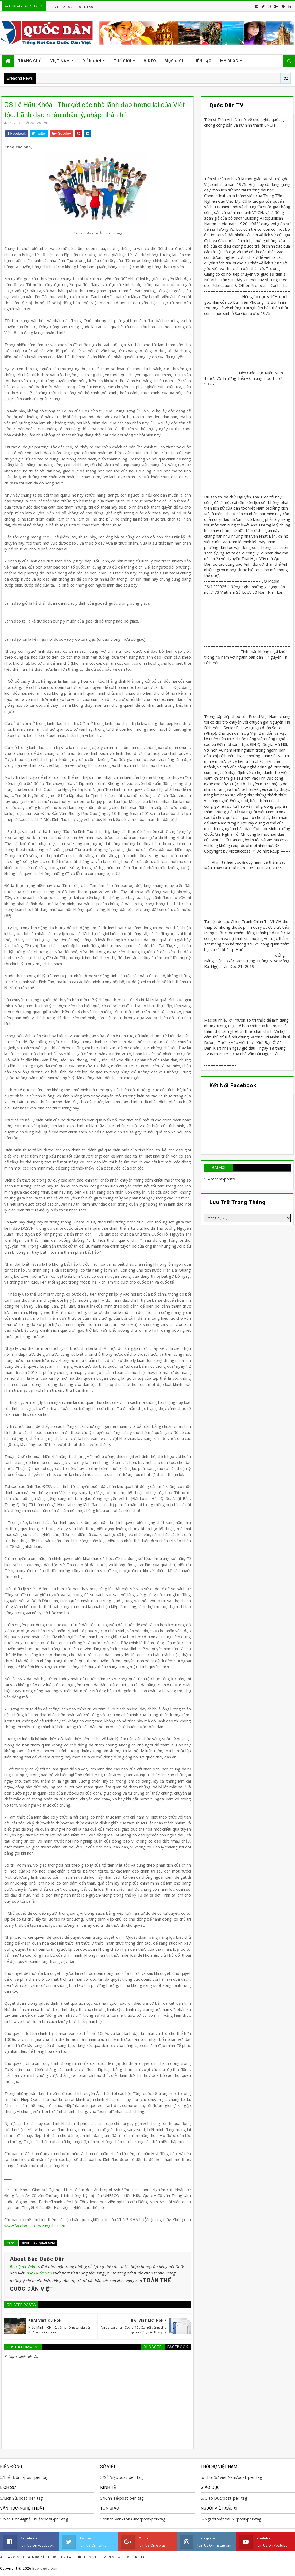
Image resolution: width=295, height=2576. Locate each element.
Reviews (113, 2557)
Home (54, 7)
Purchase (138, 2557)
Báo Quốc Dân (22, 2266)
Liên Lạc (202, 61)
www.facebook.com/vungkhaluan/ (34, 2225)
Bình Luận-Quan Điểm (38, 2243)
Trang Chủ (30, 61)
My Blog (229, 61)
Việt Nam (60, 61)
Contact (87, 7)
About (69, 7)
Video (150, 61)
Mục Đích (175, 61)
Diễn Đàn (91, 61)
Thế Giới (122, 61)
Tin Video (89, 2557)
